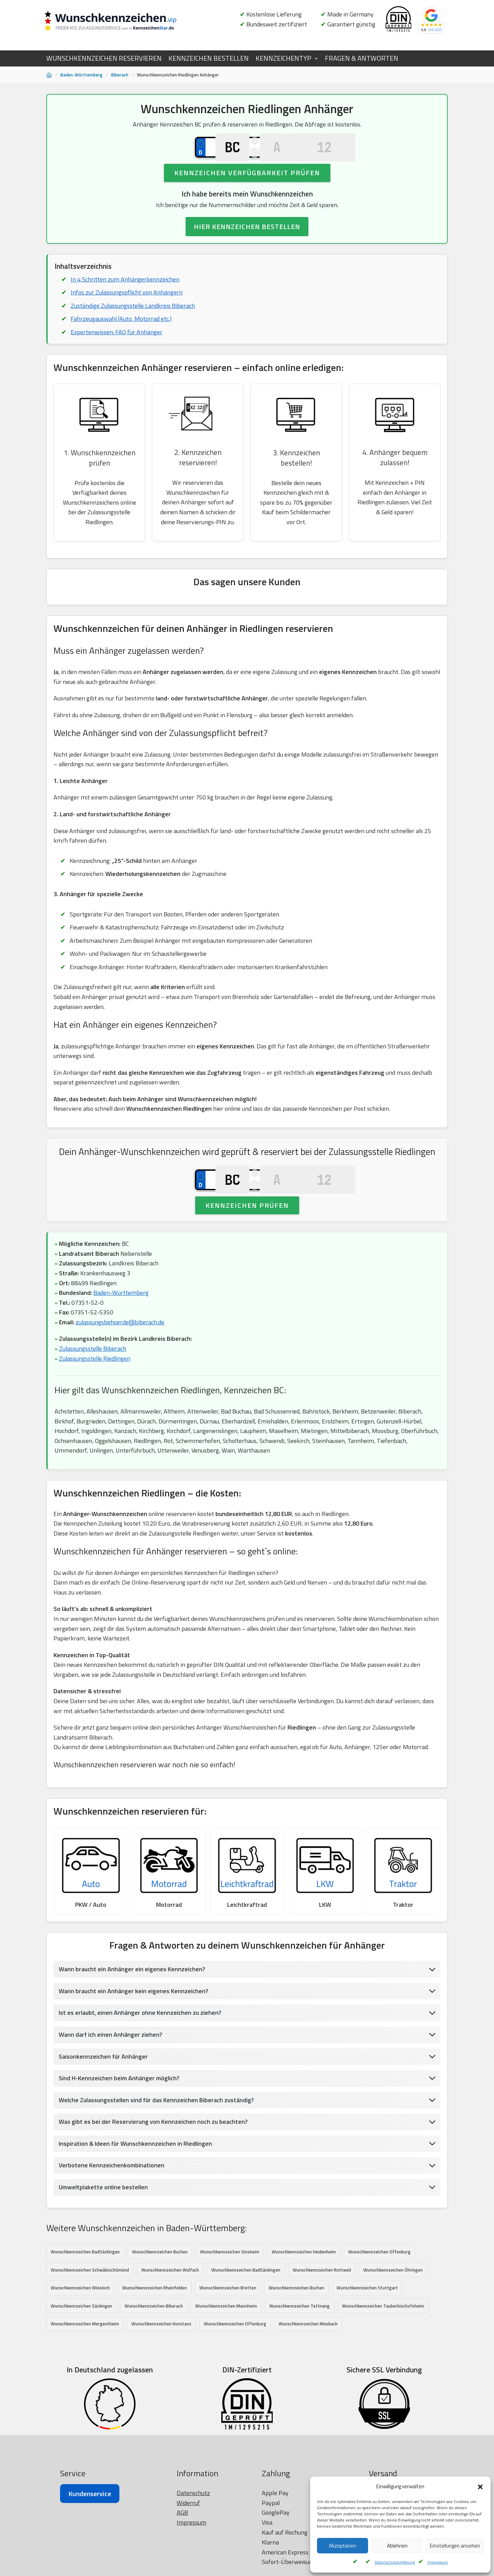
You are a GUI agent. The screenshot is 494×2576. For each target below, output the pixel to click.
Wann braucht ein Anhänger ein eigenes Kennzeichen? (132, 2007)
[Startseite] (49, 75)
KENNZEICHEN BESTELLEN (208, 58)
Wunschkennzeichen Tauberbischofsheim (383, 2345)
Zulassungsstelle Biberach (93, 1383)
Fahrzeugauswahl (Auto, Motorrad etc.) (121, 334)
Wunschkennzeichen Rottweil (322, 2309)
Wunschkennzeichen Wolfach (170, 2309)
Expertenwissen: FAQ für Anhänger (116, 348)
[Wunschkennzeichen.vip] (121, 22)
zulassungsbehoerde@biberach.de (120, 1357)
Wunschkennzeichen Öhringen (393, 2309)
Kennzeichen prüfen (247, 1239)
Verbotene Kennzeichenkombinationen (111, 2204)
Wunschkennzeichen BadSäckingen (85, 2291)
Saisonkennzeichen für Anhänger (104, 2095)
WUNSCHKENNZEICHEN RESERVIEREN (104, 58)
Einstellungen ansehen (455, 2546)
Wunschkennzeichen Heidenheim (304, 2291)
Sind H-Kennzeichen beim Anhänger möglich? (119, 2117)
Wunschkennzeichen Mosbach (308, 2363)
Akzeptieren (342, 2546)
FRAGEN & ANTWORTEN (361, 58)
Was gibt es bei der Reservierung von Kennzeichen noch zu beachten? (153, 2160)
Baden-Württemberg (81, 74)
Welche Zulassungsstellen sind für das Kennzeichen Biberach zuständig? (157, 2139)
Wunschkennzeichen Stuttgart (367, 2327)
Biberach (119, 74)
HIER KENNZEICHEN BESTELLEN (247, 242)
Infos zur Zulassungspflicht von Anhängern (127, 308)
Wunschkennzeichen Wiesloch (80, 2327)
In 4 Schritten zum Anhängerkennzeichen (125, 294)
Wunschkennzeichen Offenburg (379, 2291)
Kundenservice (89, 2550)
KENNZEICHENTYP (283, 58)
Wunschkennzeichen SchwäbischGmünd (90, 2309)
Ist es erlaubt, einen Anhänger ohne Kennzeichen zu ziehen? (140, 2051)
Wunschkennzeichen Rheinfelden (154, 2327)
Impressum (437, 2562)
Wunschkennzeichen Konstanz (161, 2363)
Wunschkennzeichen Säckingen (81, 2345)
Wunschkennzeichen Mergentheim (85, 2363)
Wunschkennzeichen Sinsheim (229, 2291)
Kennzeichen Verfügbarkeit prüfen (247, 188)
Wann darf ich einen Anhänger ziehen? (111, 2073)
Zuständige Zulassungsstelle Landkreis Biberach (133, 321)
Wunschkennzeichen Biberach (154, 2345)
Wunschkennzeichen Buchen (160, 2291)
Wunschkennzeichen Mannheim (226, 2345)
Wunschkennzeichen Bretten (227, 2327)
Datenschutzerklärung (395, 2562)
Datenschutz (193, 2549)
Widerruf (188, 2559)
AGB (182, 2569)
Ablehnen (397, 2546)
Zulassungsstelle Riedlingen (95, 1393)
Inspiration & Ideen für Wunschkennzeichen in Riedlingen (136, 2182)
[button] (480, 2486)
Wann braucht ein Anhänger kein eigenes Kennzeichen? (134, 2029)
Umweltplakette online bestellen (103, 2226)
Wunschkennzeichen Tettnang (299, 2345)
